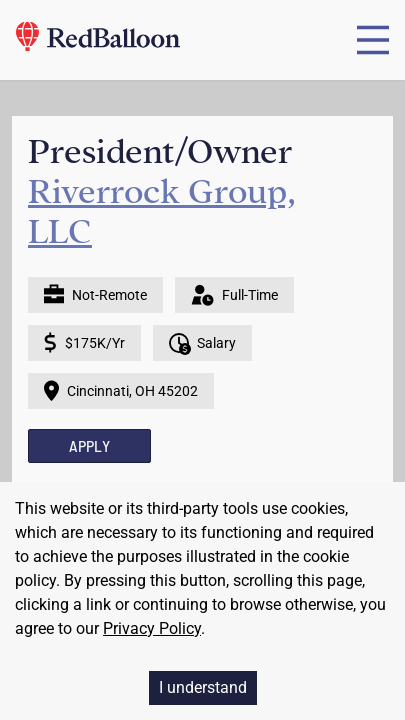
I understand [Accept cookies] (203, 687)
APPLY (89, 445)
